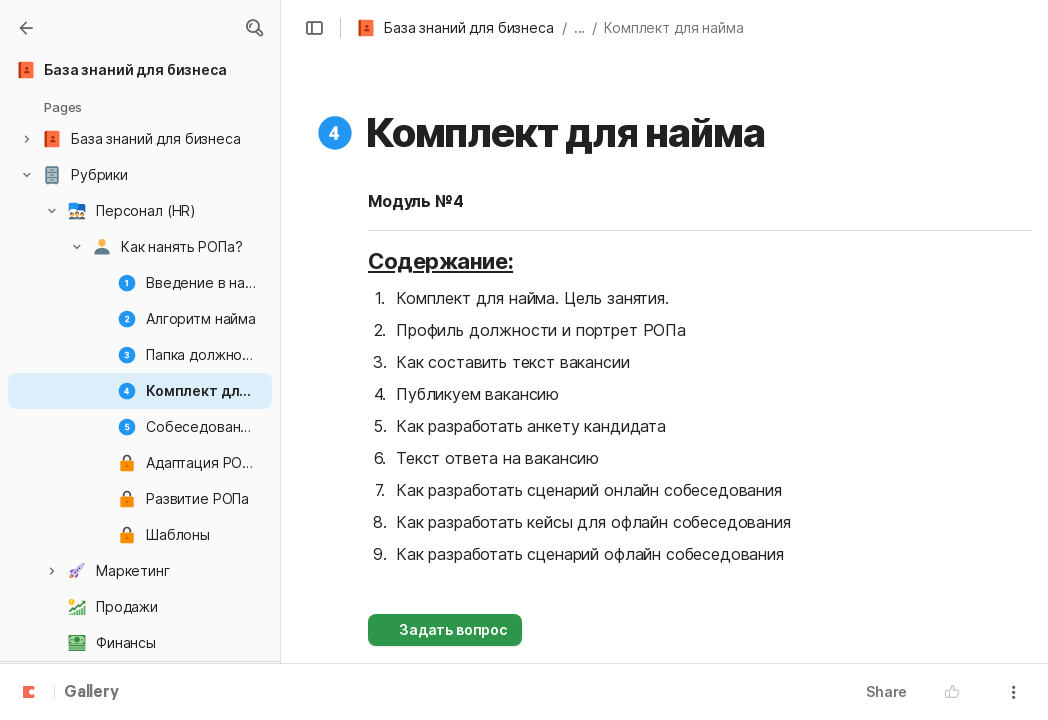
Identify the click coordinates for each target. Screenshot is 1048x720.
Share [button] (886, 691)
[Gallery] (26, 28)
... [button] (580, 27)
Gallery (91, 693)
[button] (254, 28)
